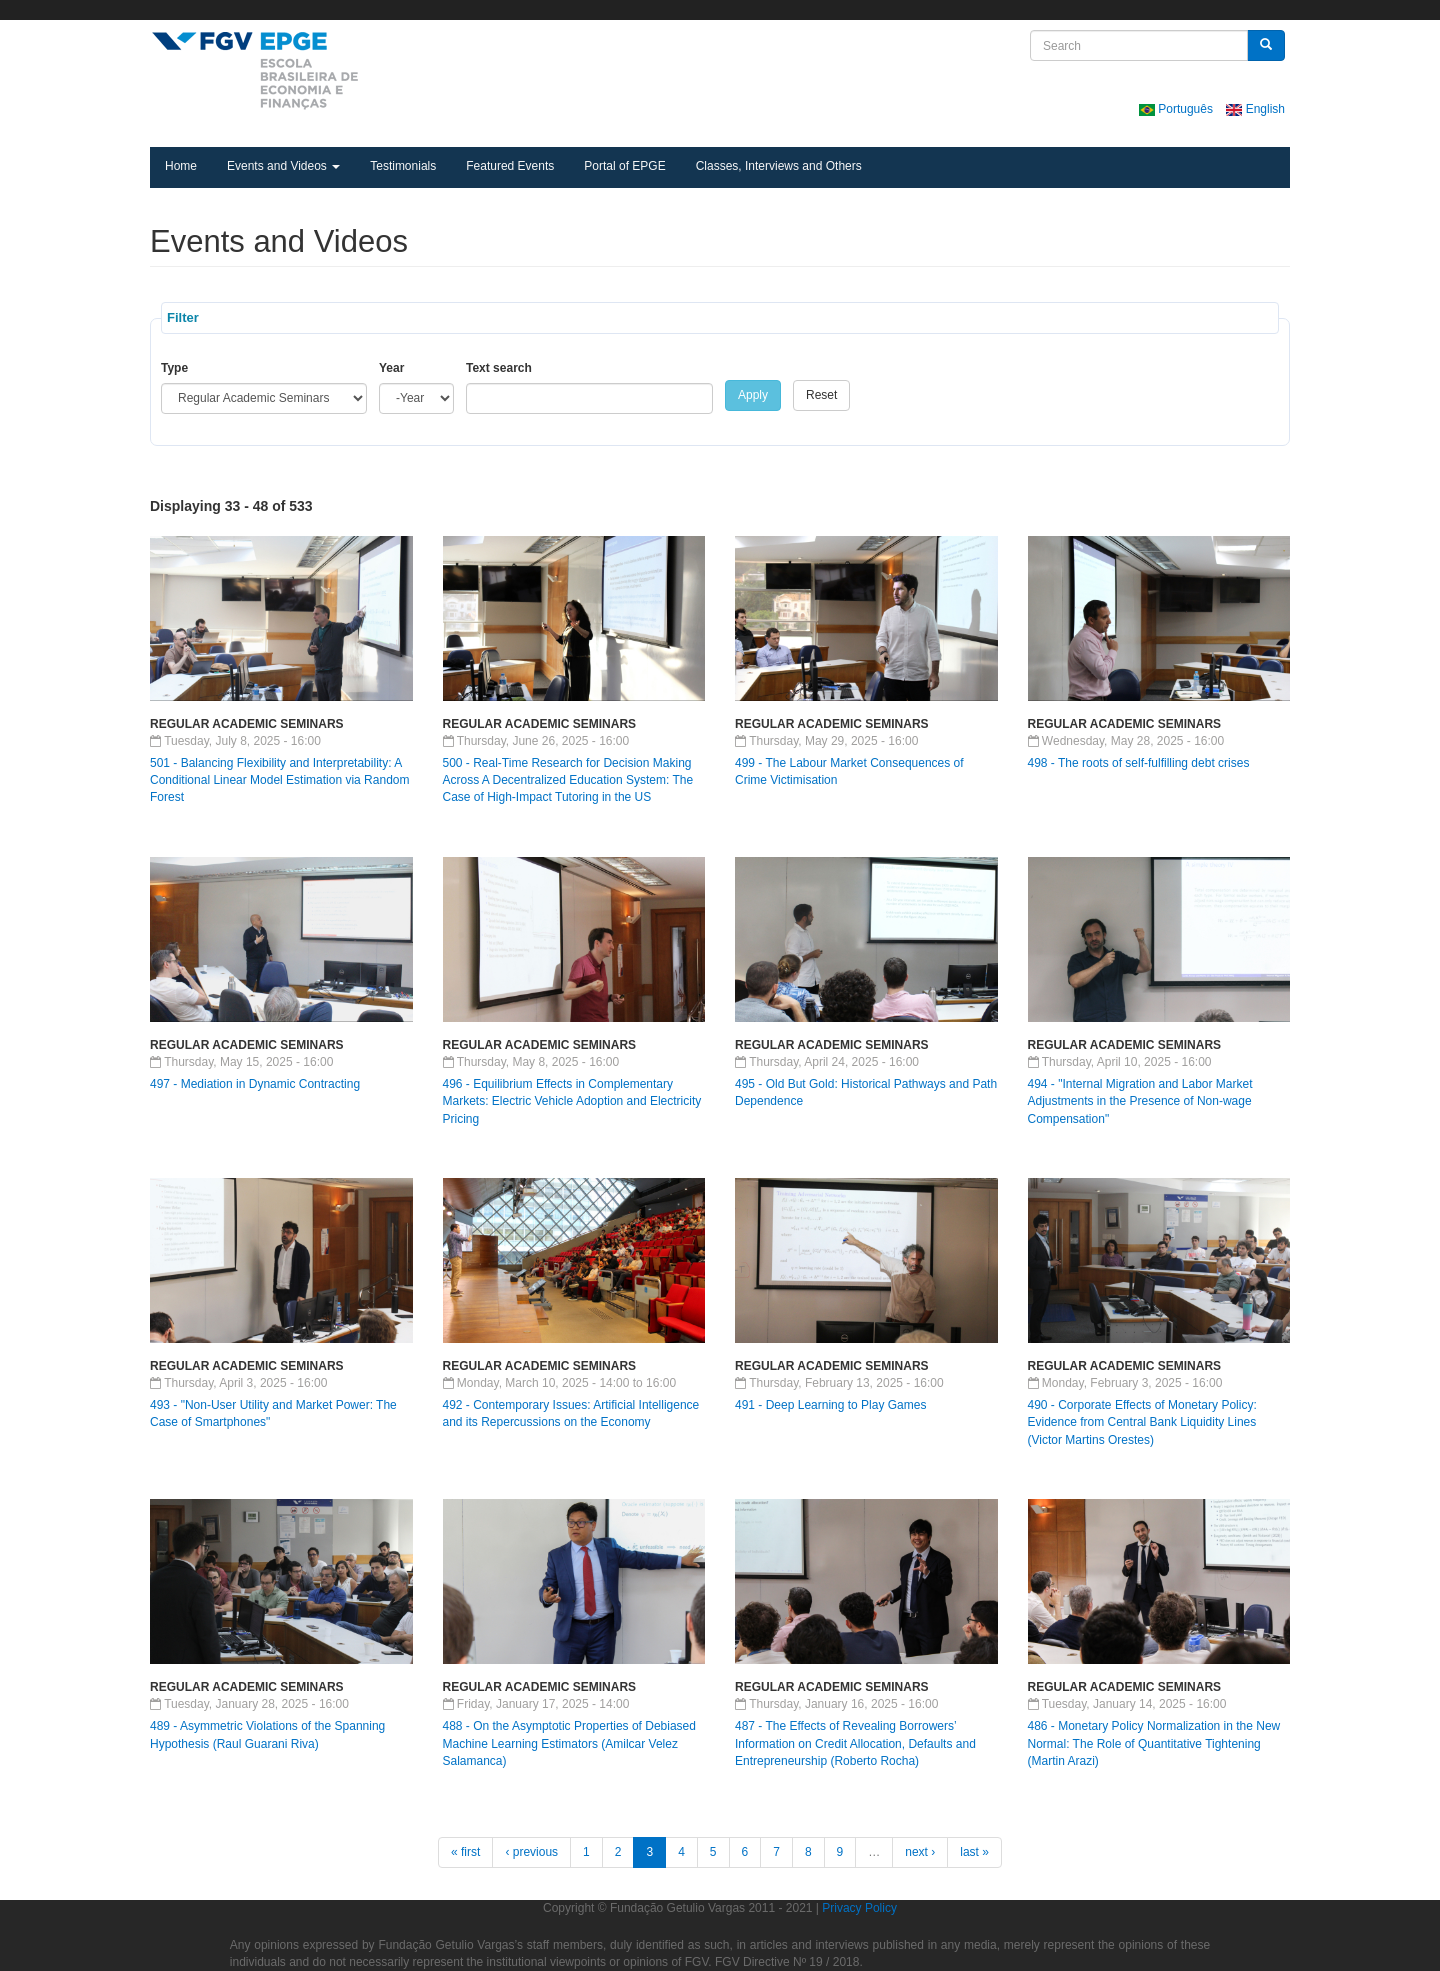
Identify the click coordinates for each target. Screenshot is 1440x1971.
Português (1177, 109)
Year (391, 368)
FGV (697, 10)
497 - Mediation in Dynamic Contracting (255, 1084)
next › (920, 1852)
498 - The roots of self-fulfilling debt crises (1139, 763)
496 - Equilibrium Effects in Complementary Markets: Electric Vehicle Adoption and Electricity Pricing (572, 1101)
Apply (753, 395)
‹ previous (531, 1852)
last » (974, 1852)
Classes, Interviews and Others (779, 166)
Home (181, 166)
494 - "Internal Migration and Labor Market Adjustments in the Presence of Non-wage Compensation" (1140, 1101)
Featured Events (510, 166)
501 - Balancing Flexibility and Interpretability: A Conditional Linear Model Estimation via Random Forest (279, 780)
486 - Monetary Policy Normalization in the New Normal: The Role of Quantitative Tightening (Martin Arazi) (1154, 1743)
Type (174, 368)
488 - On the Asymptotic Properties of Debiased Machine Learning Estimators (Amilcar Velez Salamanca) (569, 1743)
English (1255, 109)
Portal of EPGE (624, 166)
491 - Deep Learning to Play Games (830, 1405)
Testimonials (403, 166)
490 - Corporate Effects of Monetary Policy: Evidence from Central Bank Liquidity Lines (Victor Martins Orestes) (1142, 1422)
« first (465, 1852)
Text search (499, 368)
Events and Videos (283, 166)
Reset (821, 395)
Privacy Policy (859, 1908)
